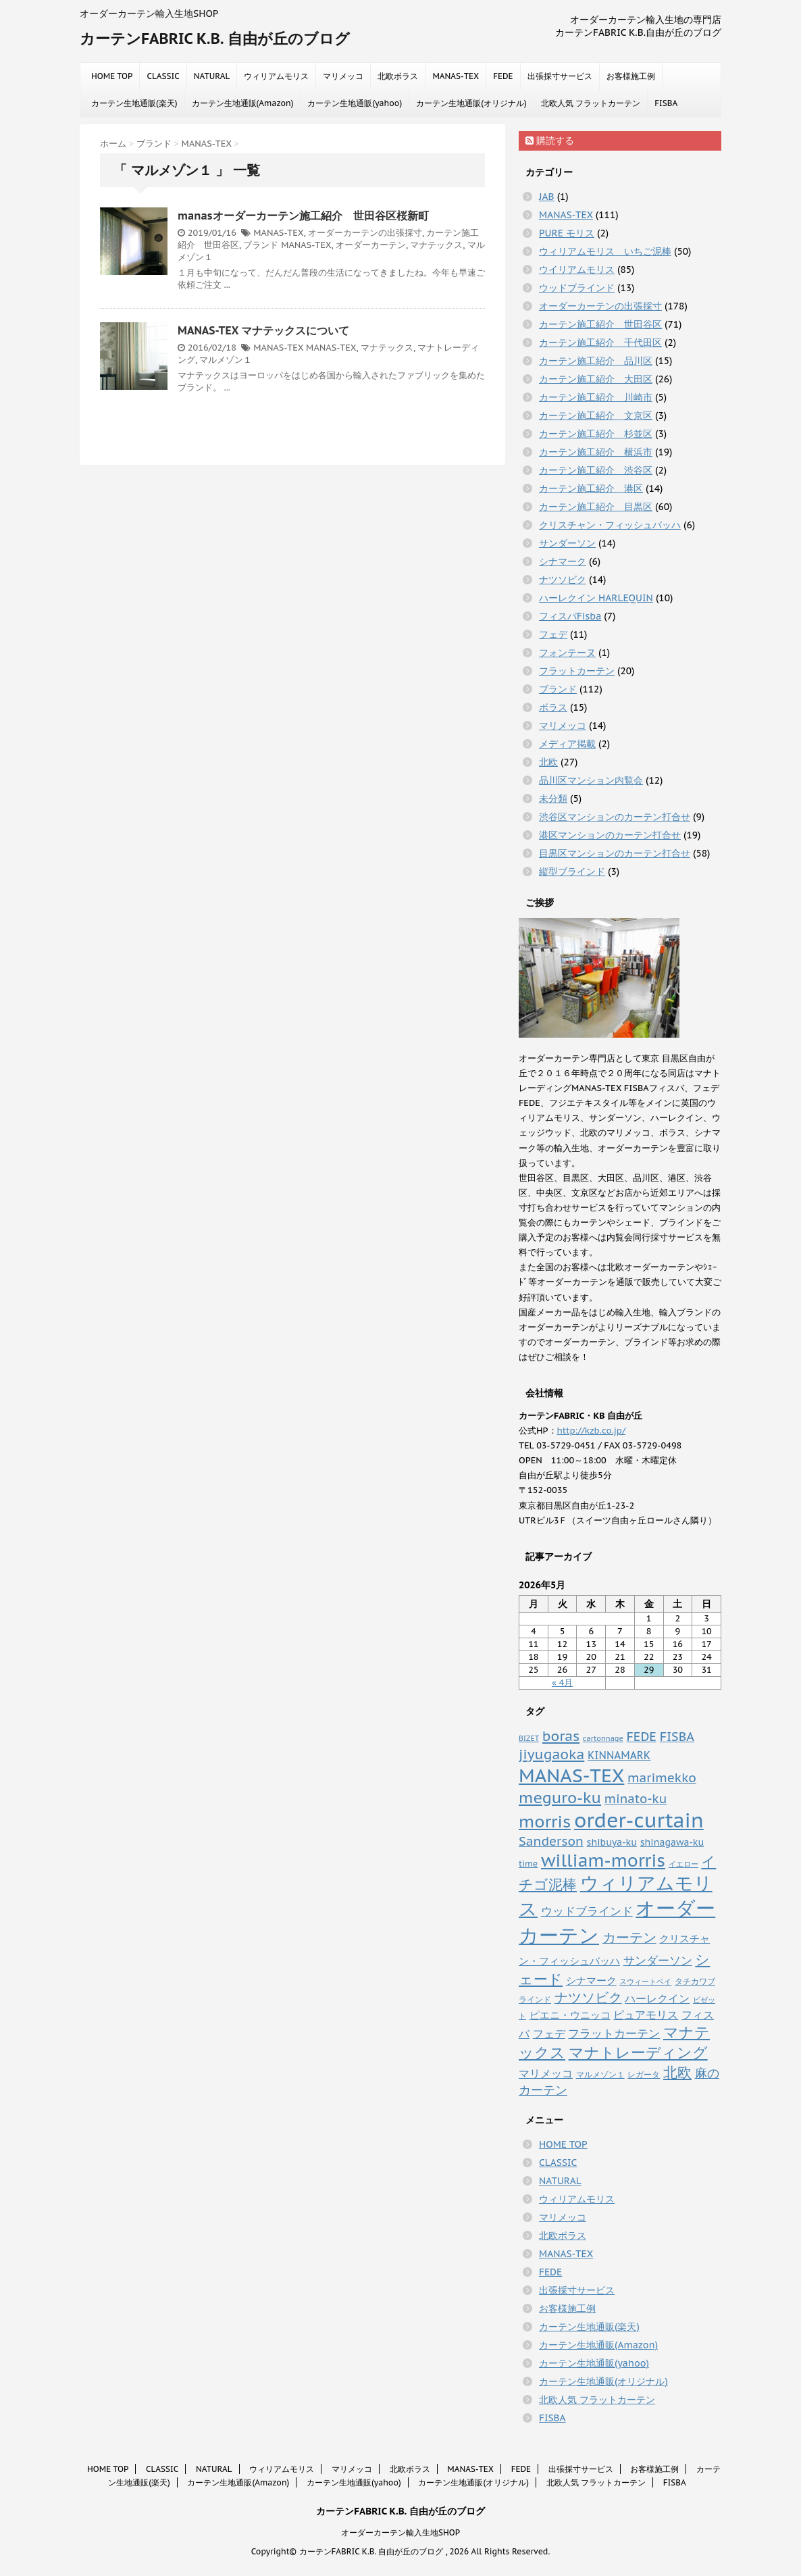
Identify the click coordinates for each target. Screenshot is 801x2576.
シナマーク (562, 561)
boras (560, 1736)
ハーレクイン (657, 1998)
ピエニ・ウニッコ (570, 2015)
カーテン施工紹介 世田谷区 (600, 324)
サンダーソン (567, 543)
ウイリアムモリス (577, 269)
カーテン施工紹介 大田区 (595, 379)
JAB (546, 197)
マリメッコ (343, 76)
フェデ (553, 634)
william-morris (603, 1860)
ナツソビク (562, 580)
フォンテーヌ (567, 653)
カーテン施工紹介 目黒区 (595, 507)
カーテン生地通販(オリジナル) (471, 103)
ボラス (553, 707)
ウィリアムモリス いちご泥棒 (605, 251)
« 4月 (562, 1682)
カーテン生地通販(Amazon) (243, 103)
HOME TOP (111, 76)
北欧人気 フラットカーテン (591, 103)
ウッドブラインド (577, 288)
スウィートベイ (645, 1981)
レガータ (643, 2074)
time (528, 1863)
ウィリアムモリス (276, 76)
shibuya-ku (612, 1842)
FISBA (665, 103)
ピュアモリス (645, 2014)
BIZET (529, 1738)
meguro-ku (560, 1797)
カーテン (629, 1937)
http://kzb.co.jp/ (591, 1430)
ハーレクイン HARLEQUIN (596, 598)
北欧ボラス (398, 76)
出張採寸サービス (559, 76)
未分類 (553, 798)
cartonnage (603, 1738)
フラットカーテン (577, 671)
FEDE (503, 76)
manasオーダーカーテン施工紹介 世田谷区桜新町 (303, 215)
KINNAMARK (619, 1755)
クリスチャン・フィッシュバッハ (610, 525)
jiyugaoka (551, 1754)
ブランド (260, 245)
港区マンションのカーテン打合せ (610, 835)
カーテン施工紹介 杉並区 (595, 434)
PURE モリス (566, 233)
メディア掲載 (567, 744)
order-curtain (639, 1820)
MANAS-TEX (455, 76)
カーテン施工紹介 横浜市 (595, 452)
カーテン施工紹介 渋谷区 (595, 470)
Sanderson (551, 1841)
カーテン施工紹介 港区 (591, 488)
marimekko (661, 1777)
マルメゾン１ (225, 359)
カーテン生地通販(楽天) (134, 103)
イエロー (683, 1864)
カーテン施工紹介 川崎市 (595, 397)
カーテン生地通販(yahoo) (354, 103)
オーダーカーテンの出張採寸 (365, 232)
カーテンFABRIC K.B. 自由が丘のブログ (215, 38)
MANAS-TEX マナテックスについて (263, 330)
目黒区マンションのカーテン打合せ (614, 853)
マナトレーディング (638, 2052)
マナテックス (436, 245)
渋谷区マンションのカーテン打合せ (614, 817)
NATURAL (212, 76)
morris (545, 1821)
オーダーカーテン (371, 245)
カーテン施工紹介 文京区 (595, 415)
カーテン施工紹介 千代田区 (600, 342)
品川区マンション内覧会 (591, 780)
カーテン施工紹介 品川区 (595, 361)
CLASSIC (163, 76)
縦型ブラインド (572, 871)
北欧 (548, 762)
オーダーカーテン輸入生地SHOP (400, 2532)
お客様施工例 (630, 76)
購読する (549, 140)
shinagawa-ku (672, 1842)
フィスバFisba (570, 616)
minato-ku (635, 1799)
